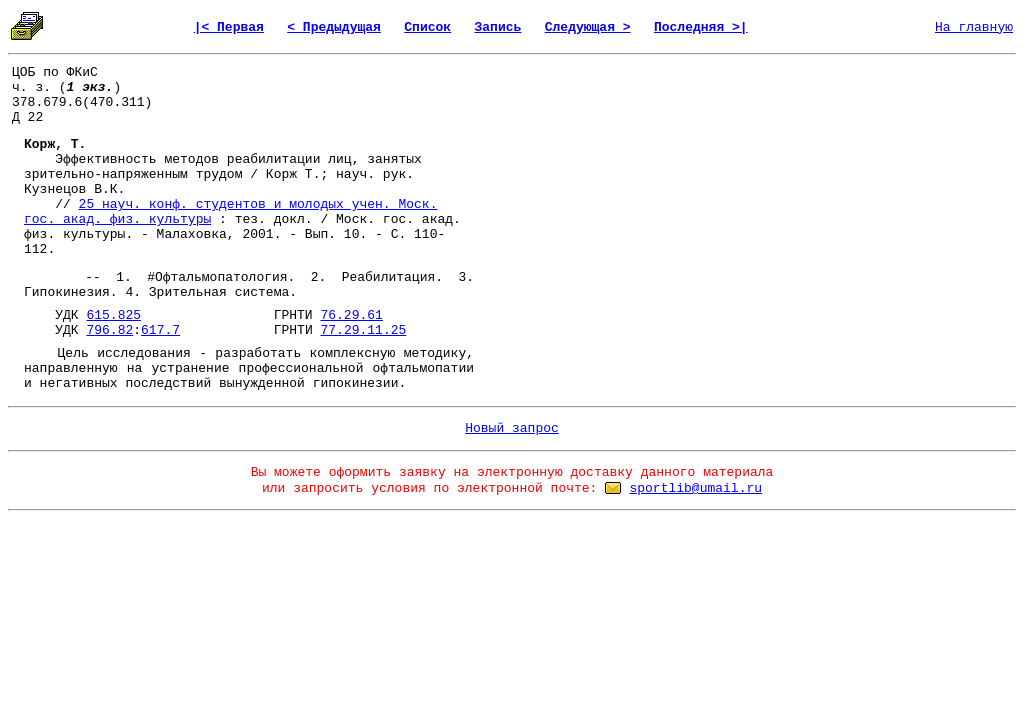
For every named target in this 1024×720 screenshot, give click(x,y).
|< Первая (229, 27)
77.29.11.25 (364, 330)
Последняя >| (701, 27)
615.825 (113, 315)
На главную (974, 27)
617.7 (160, 330)
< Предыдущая (334, 27)
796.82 (109, 330)
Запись (498, 27)
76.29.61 (351, 315)
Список (427, 27)
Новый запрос (512, 428)
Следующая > (588, 27)
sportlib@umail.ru (695, 488)
